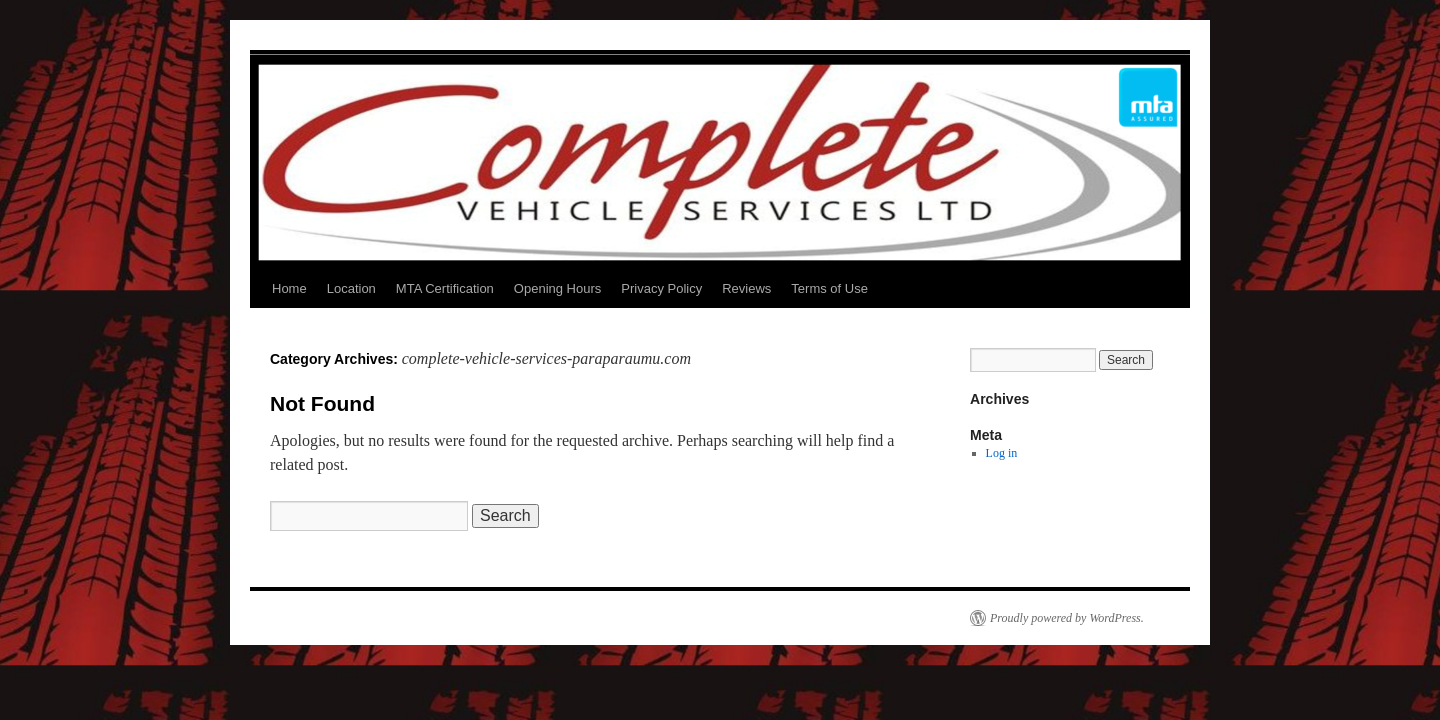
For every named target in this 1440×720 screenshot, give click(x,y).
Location (351, 288)
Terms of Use (829, 288)
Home (289, 288)
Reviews (746, 288)
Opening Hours (557, 288)
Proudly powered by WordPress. (1067, 618)
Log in (1002, 453)
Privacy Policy (661, 288)
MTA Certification (445, 288)
